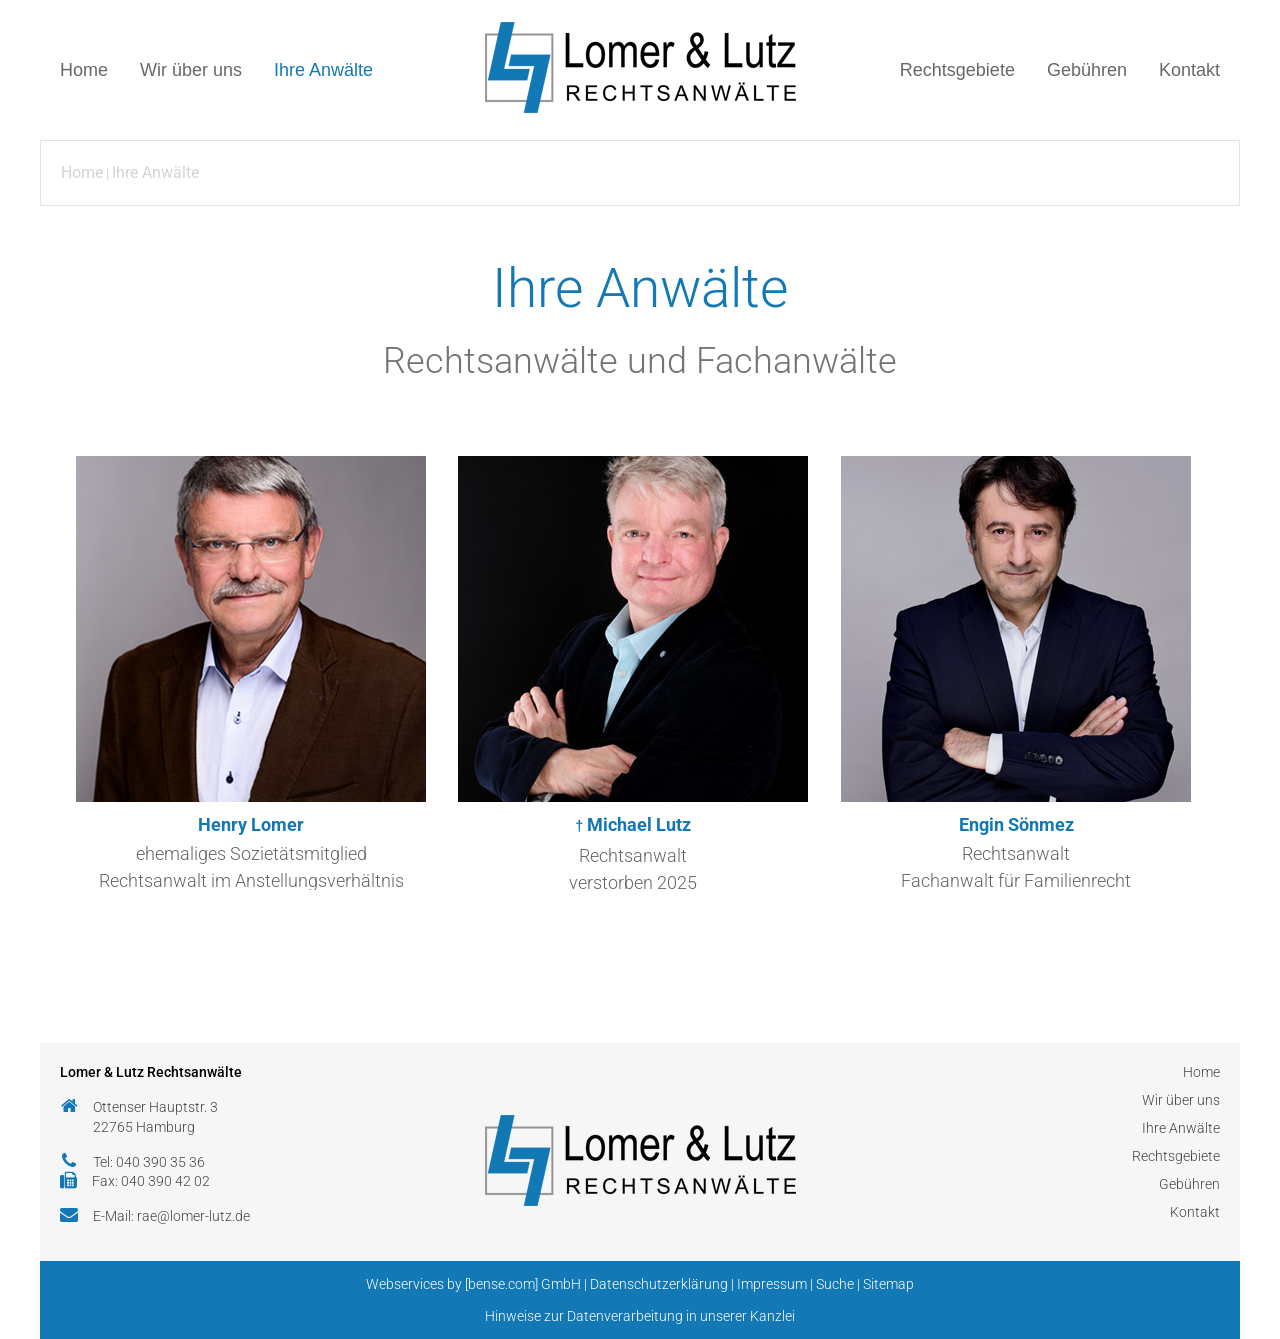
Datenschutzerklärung (659, 1284)
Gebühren (1087, 70)
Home (84, 70)
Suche (835, 1284)
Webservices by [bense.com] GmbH (473, 1284)
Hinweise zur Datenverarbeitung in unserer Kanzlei (640, 1316)
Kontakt (1189, 70)
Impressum (772, 1284)
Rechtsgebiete (957, 70)
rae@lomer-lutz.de (193, 1216)
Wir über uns (191, 70)
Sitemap (888, 1284)
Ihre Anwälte (323, 70)
